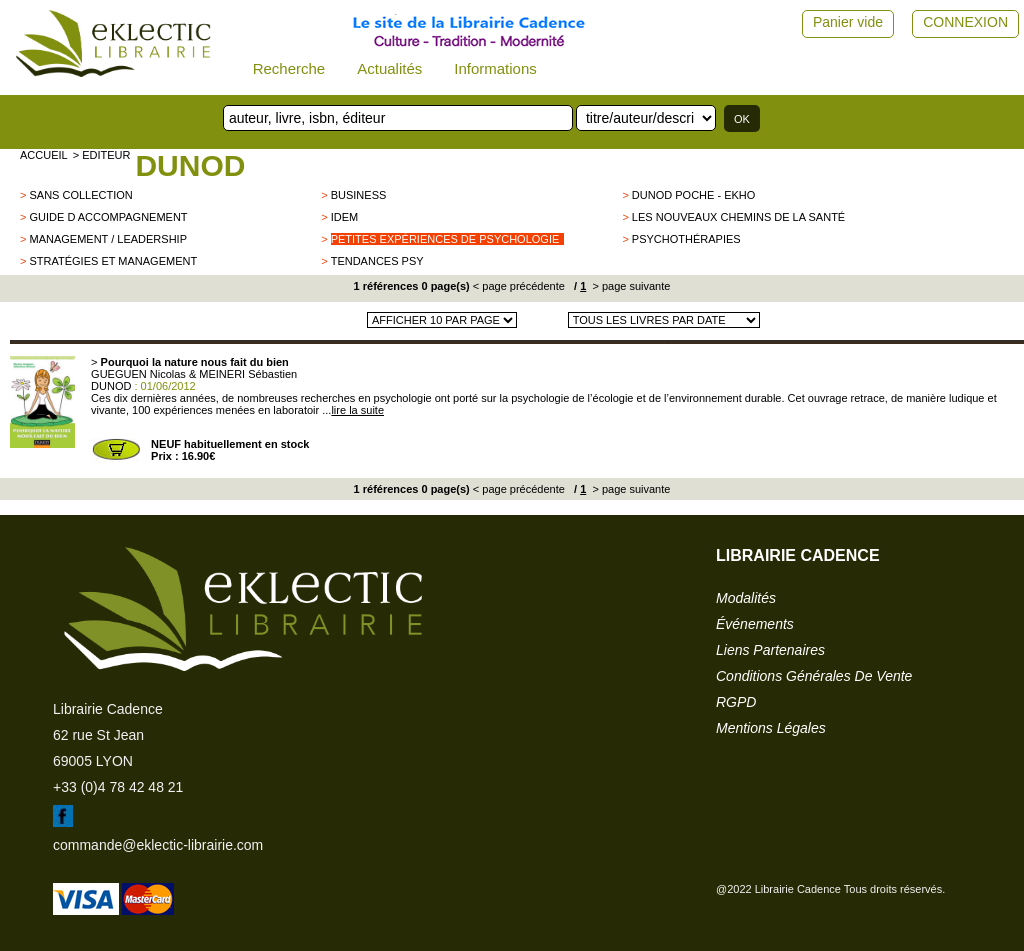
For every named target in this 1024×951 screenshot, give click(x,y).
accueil (44, 155)
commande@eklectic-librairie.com (158, 845)
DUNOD (190, 165)
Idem (345, 217)
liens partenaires (770, 650)
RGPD (736, 702)
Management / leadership (108, 239)
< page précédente (519, 286)
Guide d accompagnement (108, 217)
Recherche (289, 68)
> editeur (102, 155)
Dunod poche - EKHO (693, 195)
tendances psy (377, 261)
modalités (746, 598)
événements (755, 624)
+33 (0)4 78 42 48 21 (118, 787)
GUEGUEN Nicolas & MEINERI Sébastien (194, 374)
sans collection (80, 195)
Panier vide (848, 22)
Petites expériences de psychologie (445, 239)
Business (359, 195)
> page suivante (629, 286)
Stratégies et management (113, 261)
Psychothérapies (686, 239)
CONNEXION (965, 22)
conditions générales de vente (814, 676)
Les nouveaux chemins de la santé (738, 217)
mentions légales (771, 728)
